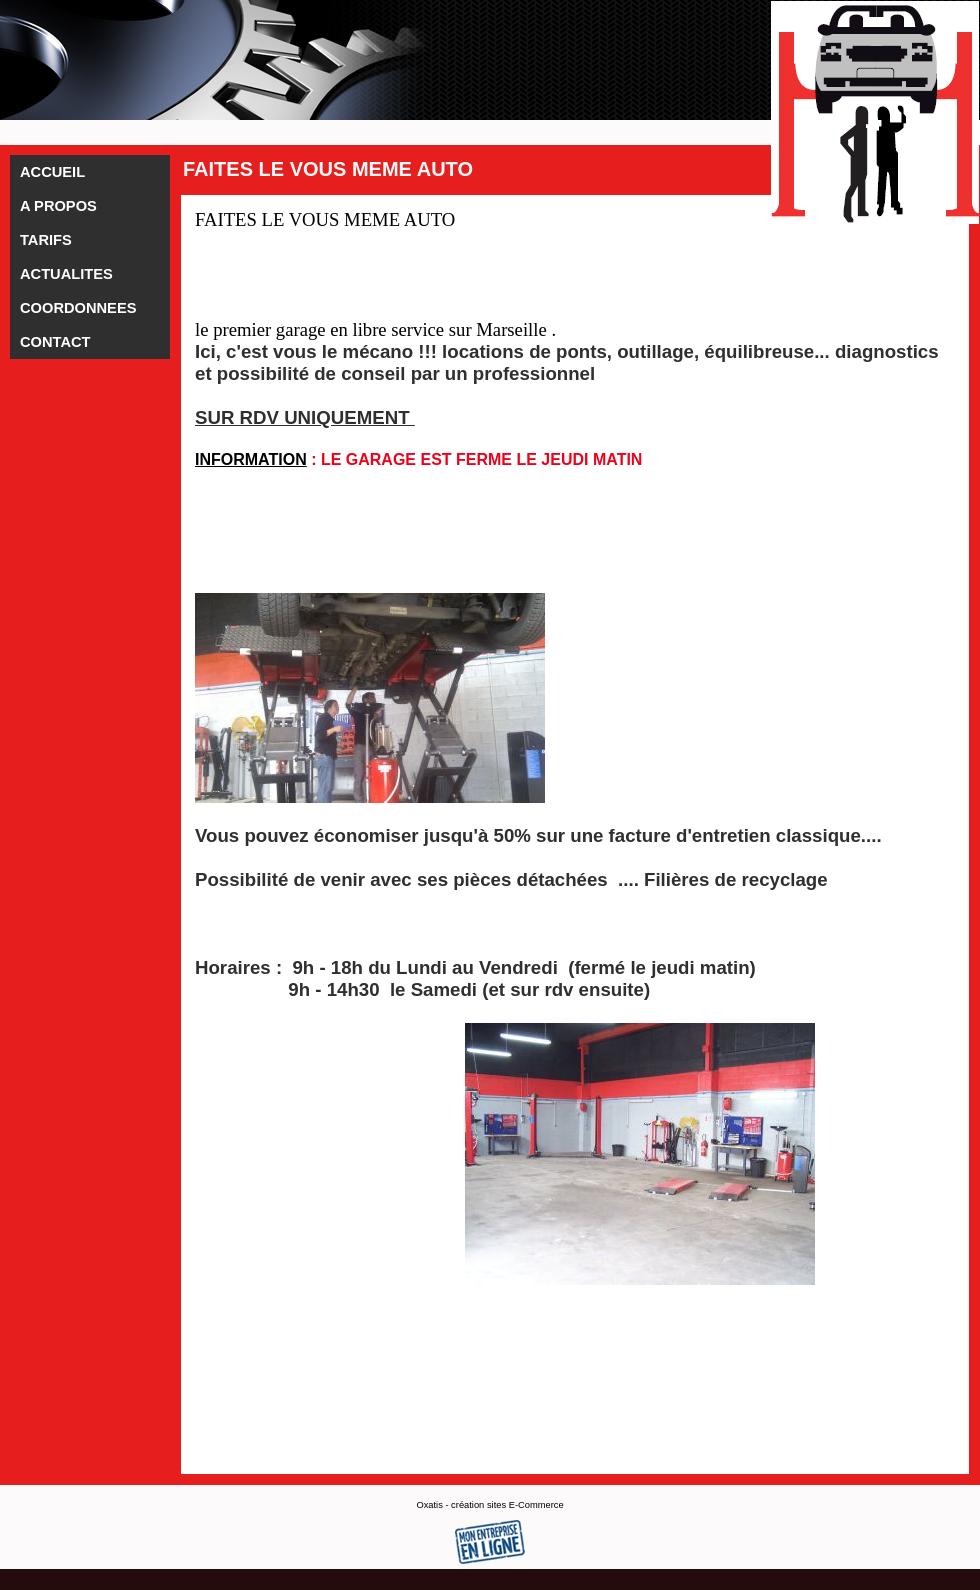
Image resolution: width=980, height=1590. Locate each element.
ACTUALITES (66, 274)
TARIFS (46, 240)
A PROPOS (58, 206)
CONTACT (55, 342)
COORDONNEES (78, 308)
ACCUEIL (52, 172)
